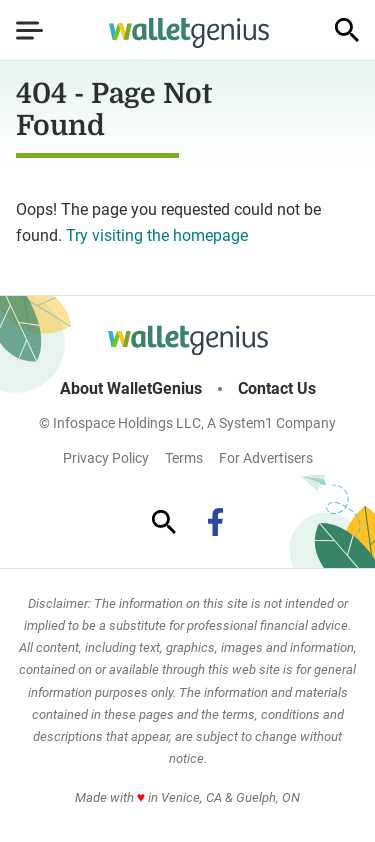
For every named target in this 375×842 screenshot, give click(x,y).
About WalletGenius (131, 389)
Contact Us (277, 389)
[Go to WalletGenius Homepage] (189, 33)
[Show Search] (347, 30)
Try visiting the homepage (157, 235)
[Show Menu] (29, 30)
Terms (184, 458)
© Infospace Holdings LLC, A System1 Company (187, 423)
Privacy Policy (106, 458)
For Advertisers (266, 458)
